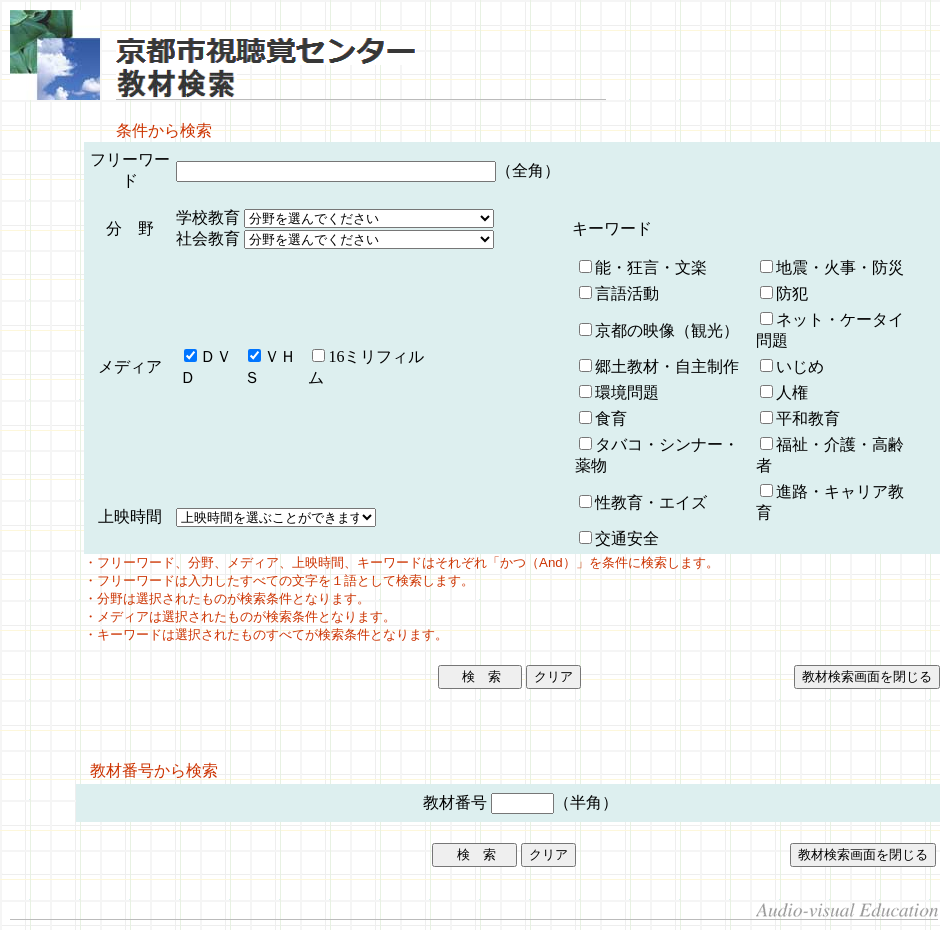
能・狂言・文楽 (651, 267)
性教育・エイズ (651, 502)
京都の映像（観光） (667, 330)
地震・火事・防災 (840, 267)
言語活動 (627, 293)
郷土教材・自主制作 (667, 366)
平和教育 (808, 418)
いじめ (800, 366)
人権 (792, 392)
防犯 (792, 293)
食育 (611, 418)
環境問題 (627, 392)
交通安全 (627, 538)
